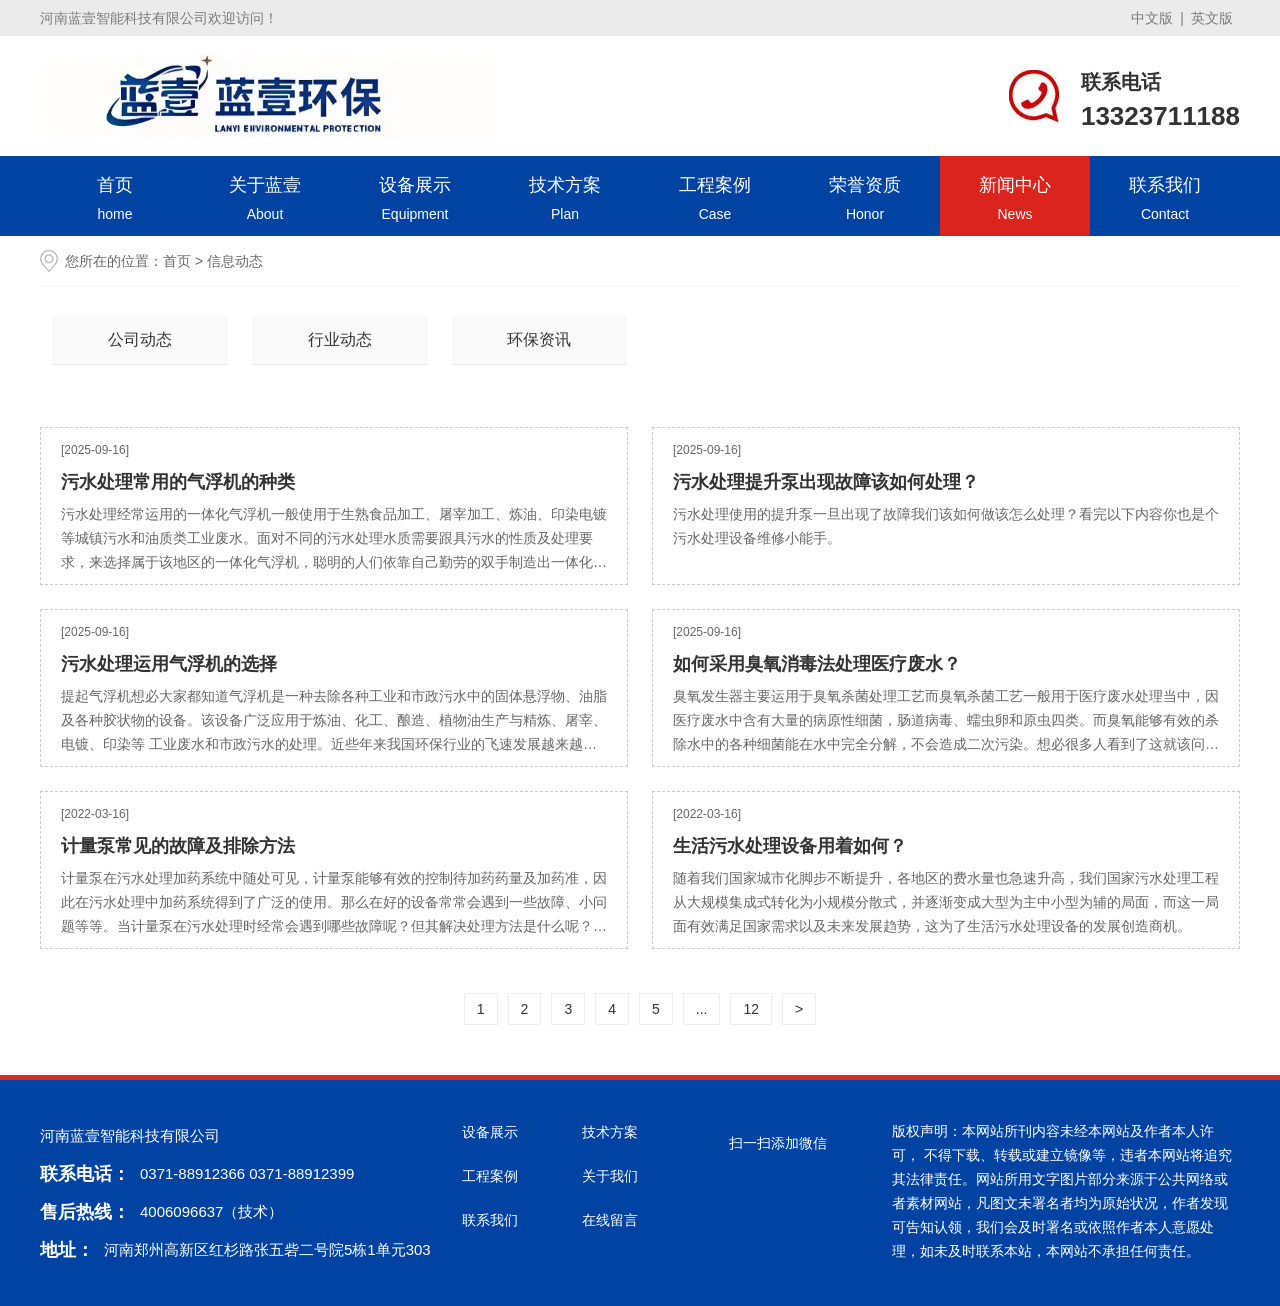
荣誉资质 (865, 200)
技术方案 (565, 200)
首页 (115, 200)
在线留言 (610, 1220)
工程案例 (715, 200)
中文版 (1152, 18)
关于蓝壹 (265, 200)
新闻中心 (1015, 200)
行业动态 (340, 339)
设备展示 (415, 200)
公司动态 (140, 339)
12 (751, 1009)
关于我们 (610, 1176)
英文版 (1212, 18)
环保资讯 (539, 339)
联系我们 (1165, 200)
